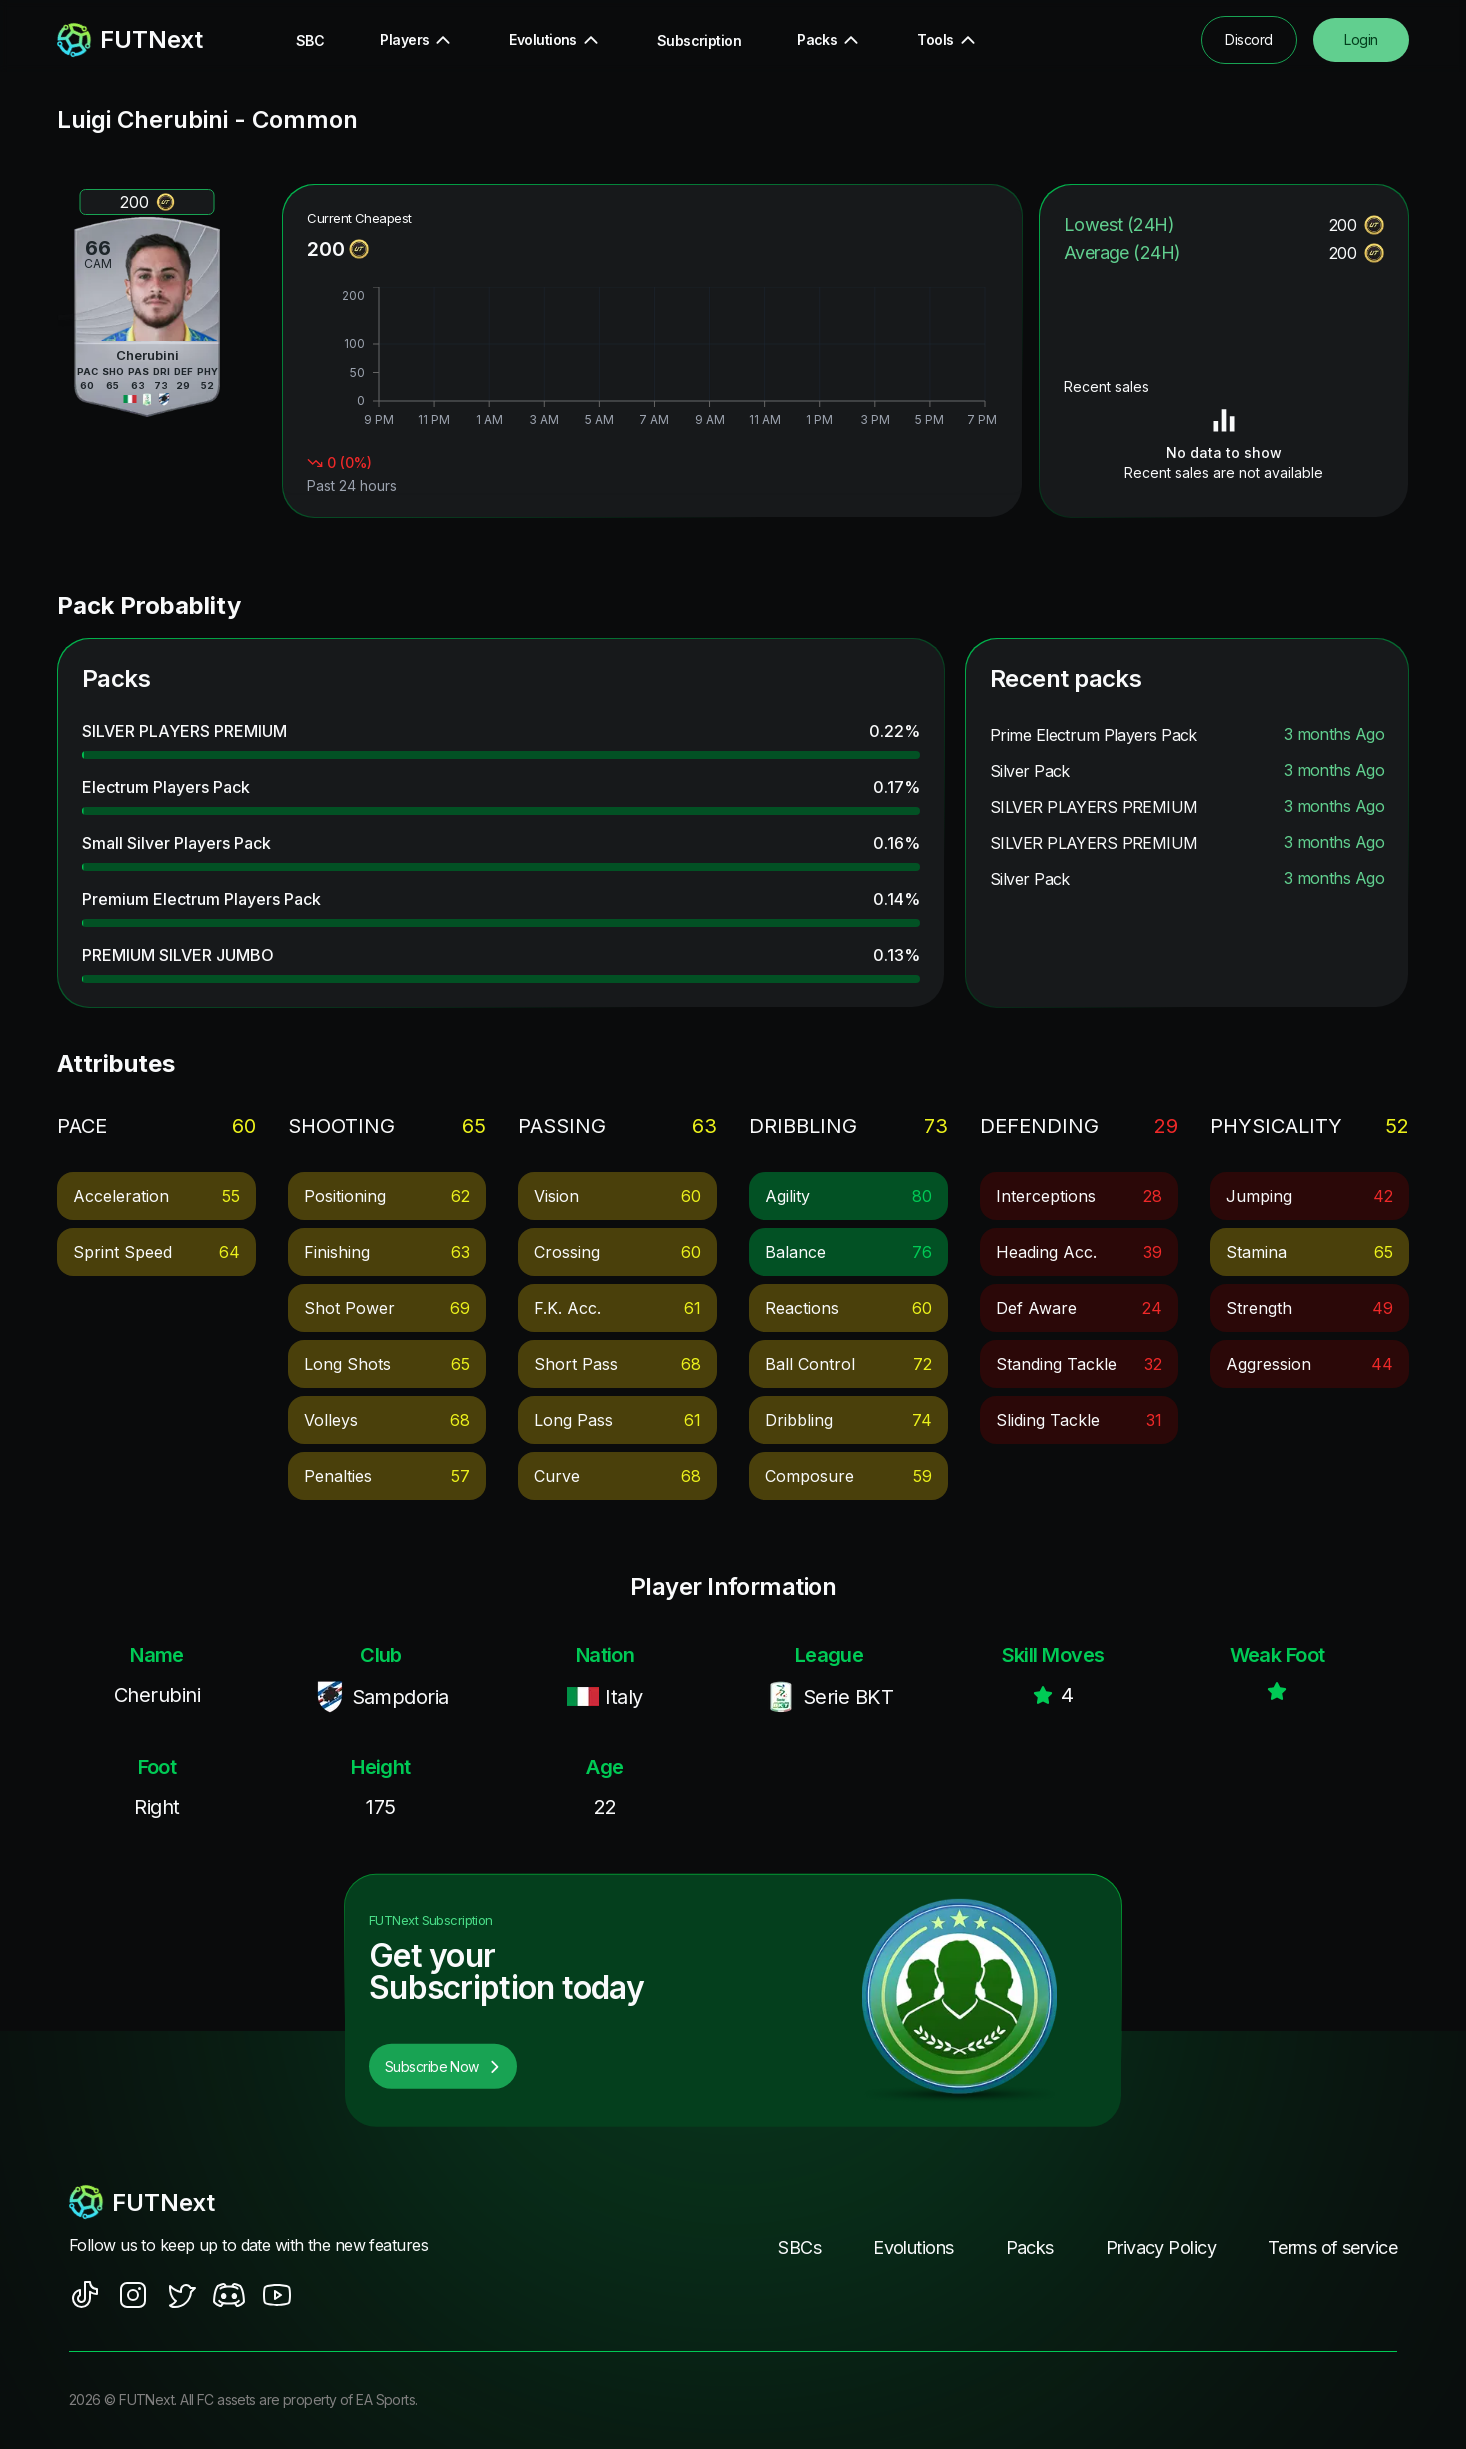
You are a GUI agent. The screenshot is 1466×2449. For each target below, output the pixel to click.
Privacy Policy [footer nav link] (1161, 2247)
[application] (652, 359)
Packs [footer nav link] (1030, 2247)
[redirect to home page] (130, 40)
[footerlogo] (268, 2202)
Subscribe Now (443, 2066)
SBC (310, 40)
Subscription (699, 40)
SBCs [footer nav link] (799, 2247)
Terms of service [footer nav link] (1332, 2247)
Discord (1248, 39)
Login (1360, 39)
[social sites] (85, 2295)
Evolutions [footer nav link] (913, 2247)
